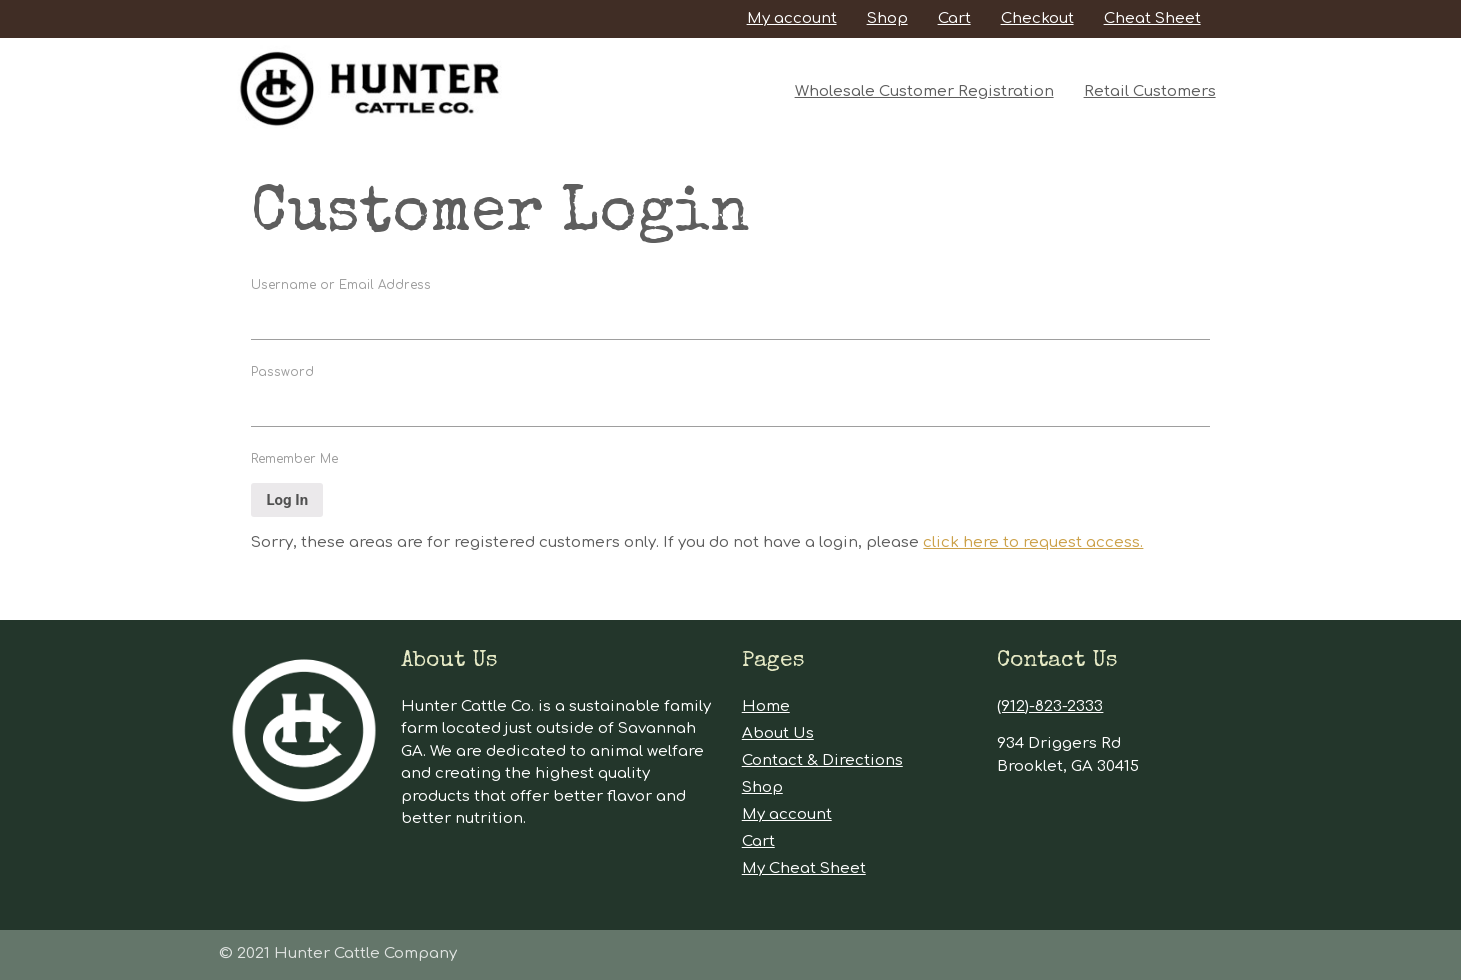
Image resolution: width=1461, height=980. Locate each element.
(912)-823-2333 (1050, 706)
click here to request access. (1033, 542)
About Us (778, 733)
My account (792, 18)
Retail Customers (1150, 91)
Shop (887, 18)
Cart (954, 18)
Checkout (1037, 18)
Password (282, 372)
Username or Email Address (341, 285)
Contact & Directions (822, 760)
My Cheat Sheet (804, 868)
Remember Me (294, 459)
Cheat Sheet (1152, 18)
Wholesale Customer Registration (924, 91)
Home (766, 706)
